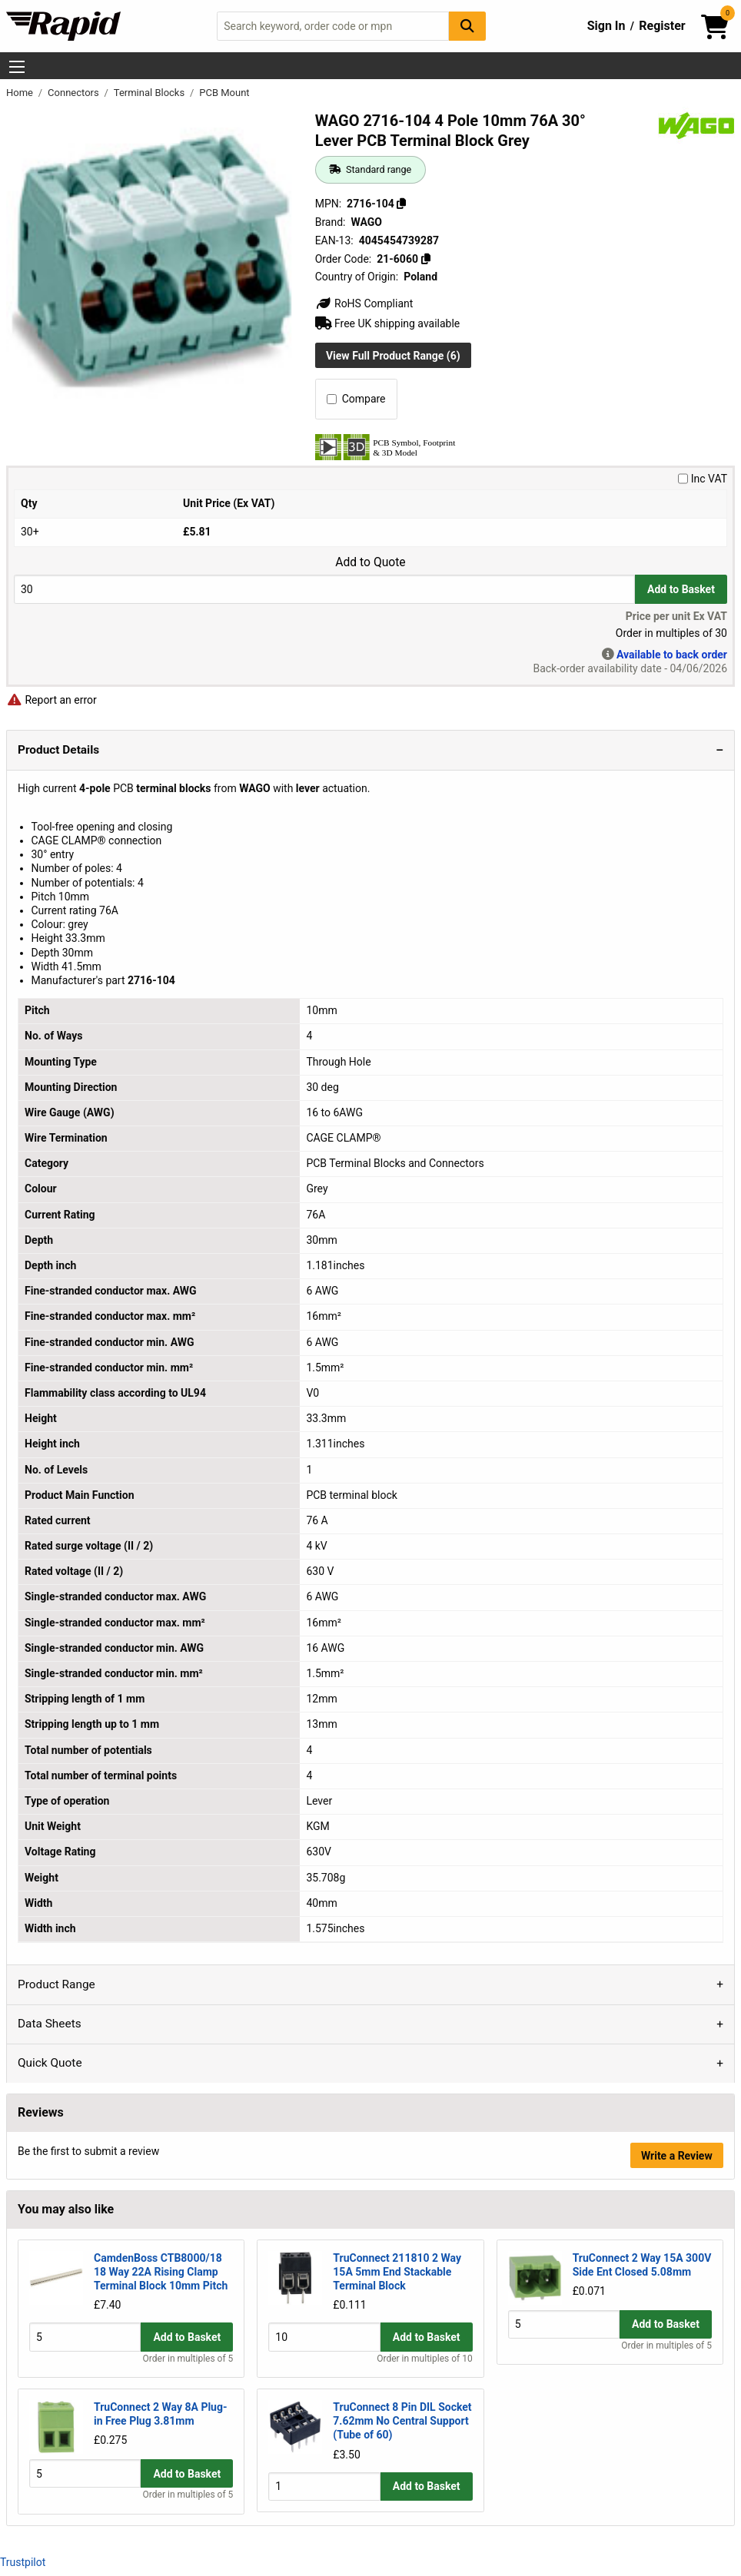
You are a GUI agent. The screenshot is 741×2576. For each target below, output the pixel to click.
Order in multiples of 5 (188, 2358)
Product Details (58, 750)
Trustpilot (22, 2562)
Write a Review (677, 2156)
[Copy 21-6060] (425, 259)
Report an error (51, 700)
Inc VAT (702, 478)
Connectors (74, 92)
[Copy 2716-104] (401, 203)
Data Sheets (49, 2024)
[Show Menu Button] (17, 67)
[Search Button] (467, 26)
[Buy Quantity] (324, 589)
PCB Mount (224, 92)
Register (662, 25)
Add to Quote (370, 562)
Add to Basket (681, 589)
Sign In (606, 25)
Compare (356, 399)
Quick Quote (50, 2063)
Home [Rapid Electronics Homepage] (20, 92)
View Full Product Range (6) (393, 356)
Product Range (56, 1984)
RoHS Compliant (364, 303)
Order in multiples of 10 (424, 2358)
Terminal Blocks (151, 92)
